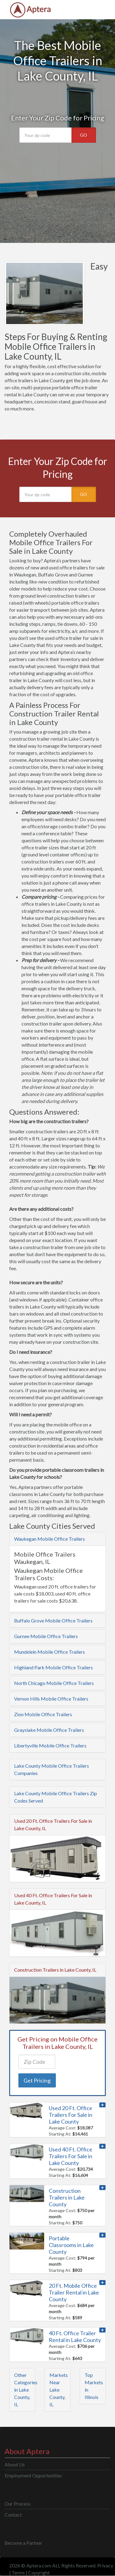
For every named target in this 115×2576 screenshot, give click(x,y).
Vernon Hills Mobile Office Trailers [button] (51, 1699)
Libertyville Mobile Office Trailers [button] (50, 1745)
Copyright (39, 2572)
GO (83, 135)
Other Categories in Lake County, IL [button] (25, 2389)
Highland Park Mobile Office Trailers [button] (53, 1667)
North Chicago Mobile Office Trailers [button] (54, 1683)
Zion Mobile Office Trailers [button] (43, 1714)
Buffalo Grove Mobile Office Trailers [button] (53, 1620)
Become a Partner (23, 2543)
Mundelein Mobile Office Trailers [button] (49, 1652)
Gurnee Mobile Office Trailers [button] (46, 1636)
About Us (15, 2464)
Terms (18, 2572)
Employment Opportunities (33, 2475)
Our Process (18, 2503)
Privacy (105, 2565)
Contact (13, 2514)
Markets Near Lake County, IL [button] (58, 2389)
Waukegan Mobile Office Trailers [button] (49, 1539)
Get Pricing (37, 2080)
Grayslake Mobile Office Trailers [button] (49, 1730)
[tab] (57, 1539)
